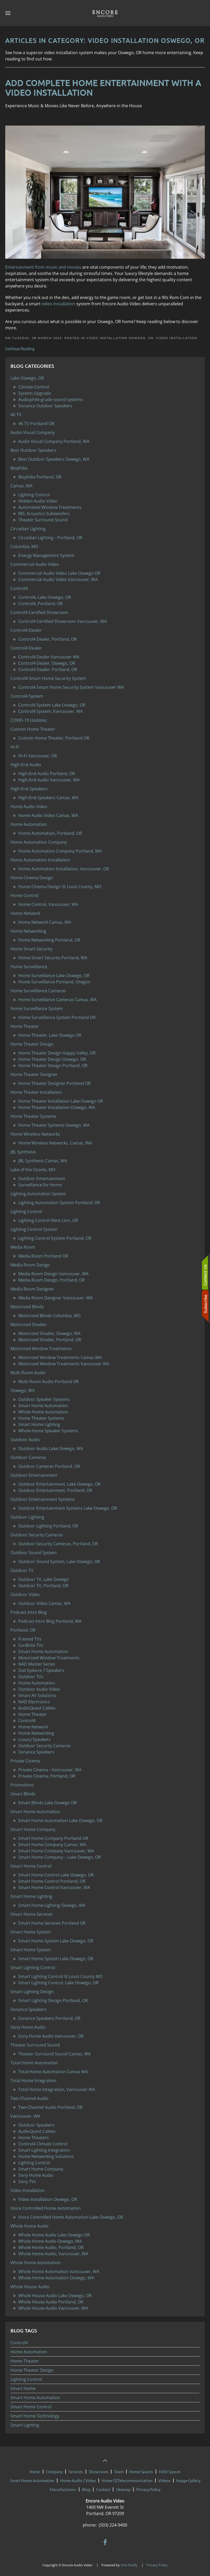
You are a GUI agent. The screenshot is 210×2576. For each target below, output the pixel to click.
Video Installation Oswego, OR (120, 338)
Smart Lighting (24, 2425)
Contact (103, 2486)
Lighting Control (26, 2379)
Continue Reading (19, 349)
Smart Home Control (30, 2407)
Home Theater (24, 2361)
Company (54, 2468)
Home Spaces (141, 2468)
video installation (58, 304)
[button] (7, 13)
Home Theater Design (32, 2370)
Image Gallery (188, 2477)
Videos (164, 2477)
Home (35, 2468)
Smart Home (23, 2388)
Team (119, 2468)
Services (75, 2468)
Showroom (98, 2468)
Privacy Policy (148, 2486)
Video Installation (176, 338)
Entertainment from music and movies (43, 267)
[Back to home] (105, 13)
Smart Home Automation (35, 2397)
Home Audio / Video (78, 2477)
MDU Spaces (170, 2468)
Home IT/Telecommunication (127, 2477)
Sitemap (123, 2486)
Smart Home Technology (34, 2416)
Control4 (19, 2343)
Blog (86, 2486)
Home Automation (28, 2352)
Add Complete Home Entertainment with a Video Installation (103, 88)
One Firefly (129, 2562)
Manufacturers (63, 2486)
